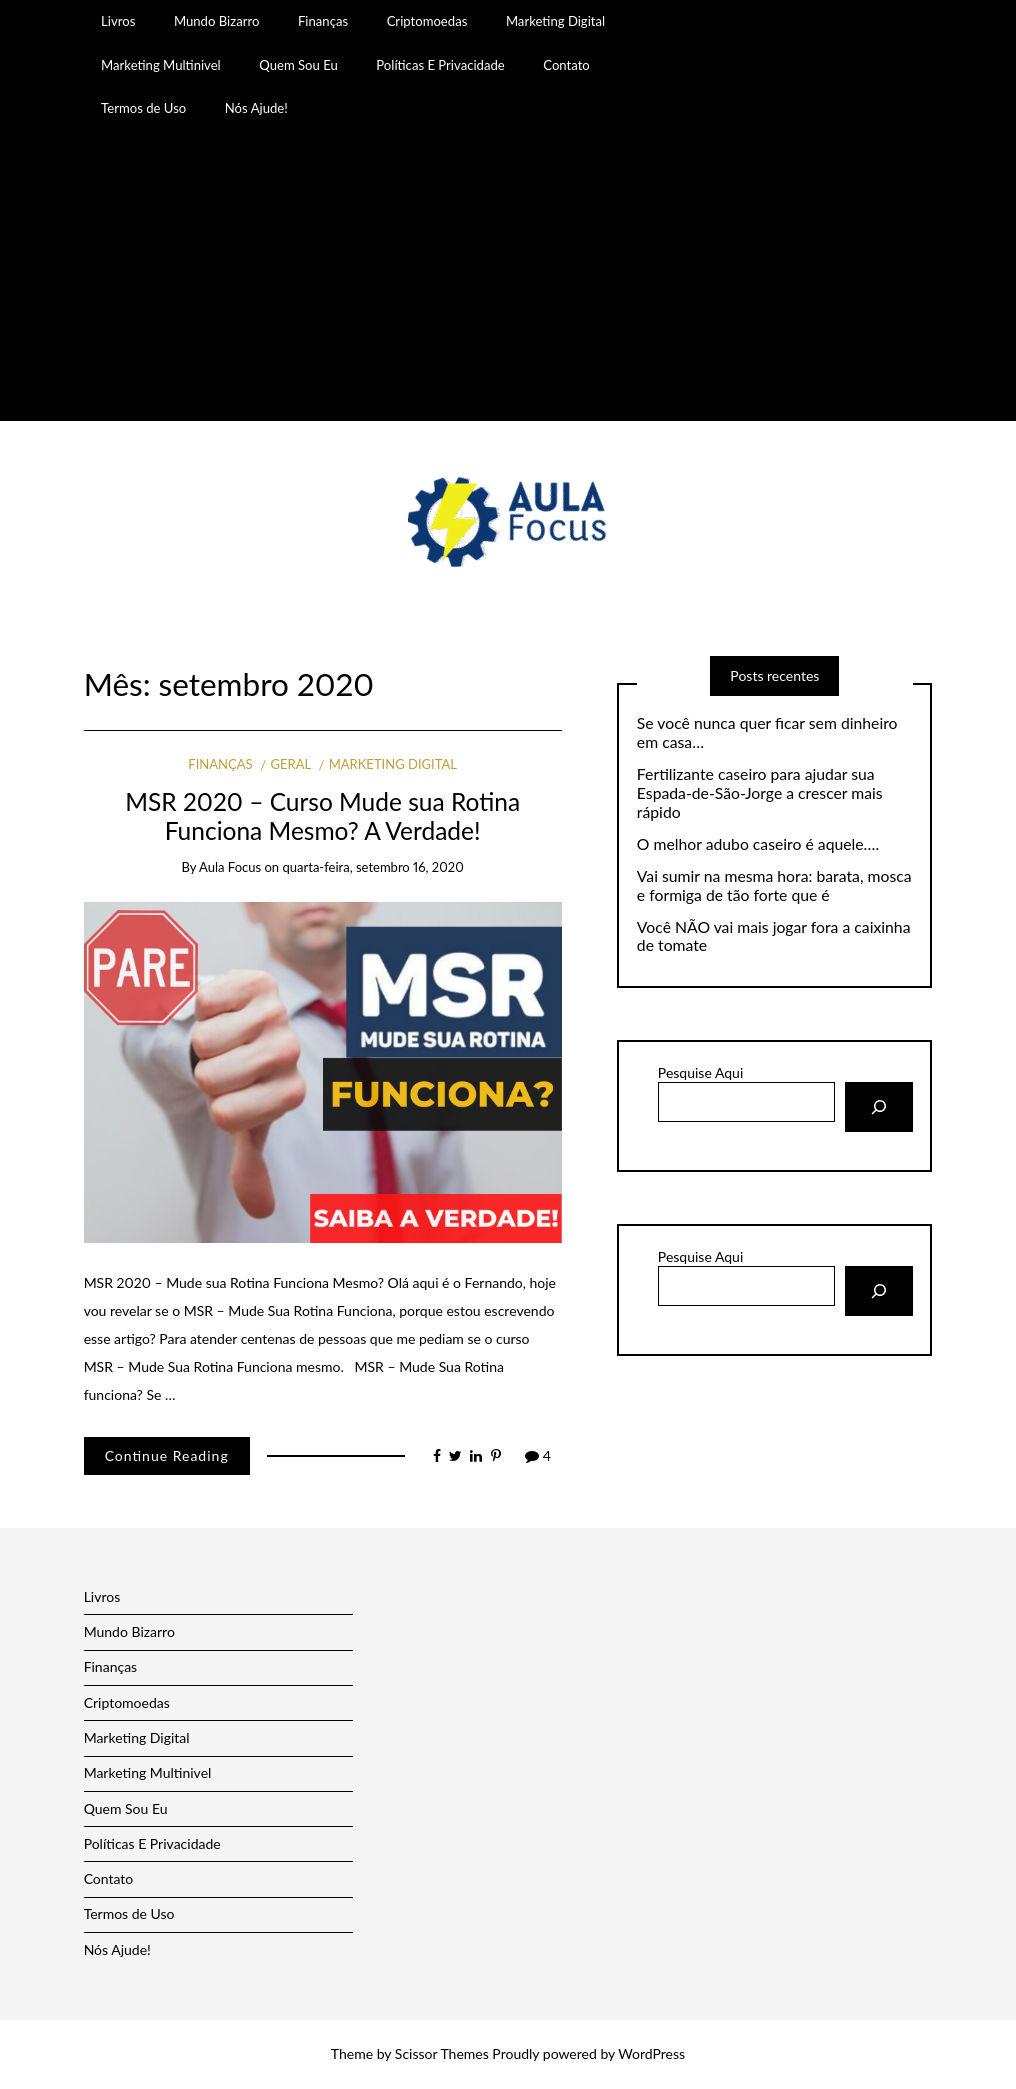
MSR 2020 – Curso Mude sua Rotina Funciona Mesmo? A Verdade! (322, 816)
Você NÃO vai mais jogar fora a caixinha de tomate (774, 936)
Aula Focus (230, 867)
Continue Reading (167, 1455)
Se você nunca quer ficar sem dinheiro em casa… (767, 732)
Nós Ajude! (256, 108)
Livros (118, 21)
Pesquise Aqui (700, 1073)
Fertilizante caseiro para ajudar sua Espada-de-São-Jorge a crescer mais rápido (760, 793)
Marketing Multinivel (161, 65)
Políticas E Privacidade (440, 65)
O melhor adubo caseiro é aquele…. (758, 844)
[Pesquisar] (879, 1107)
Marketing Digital (555, 21)
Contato (566, 65)
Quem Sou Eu (298, 65)
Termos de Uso (143, 108)
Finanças (323, 21)
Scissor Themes (442, 2053)
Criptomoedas (427, 21)
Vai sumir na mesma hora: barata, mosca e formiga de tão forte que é (774, 885)
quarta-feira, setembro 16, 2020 (372, 867)
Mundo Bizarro (216, 21)
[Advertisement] (508, 281)
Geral (291, 764)
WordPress (651, 2053)
